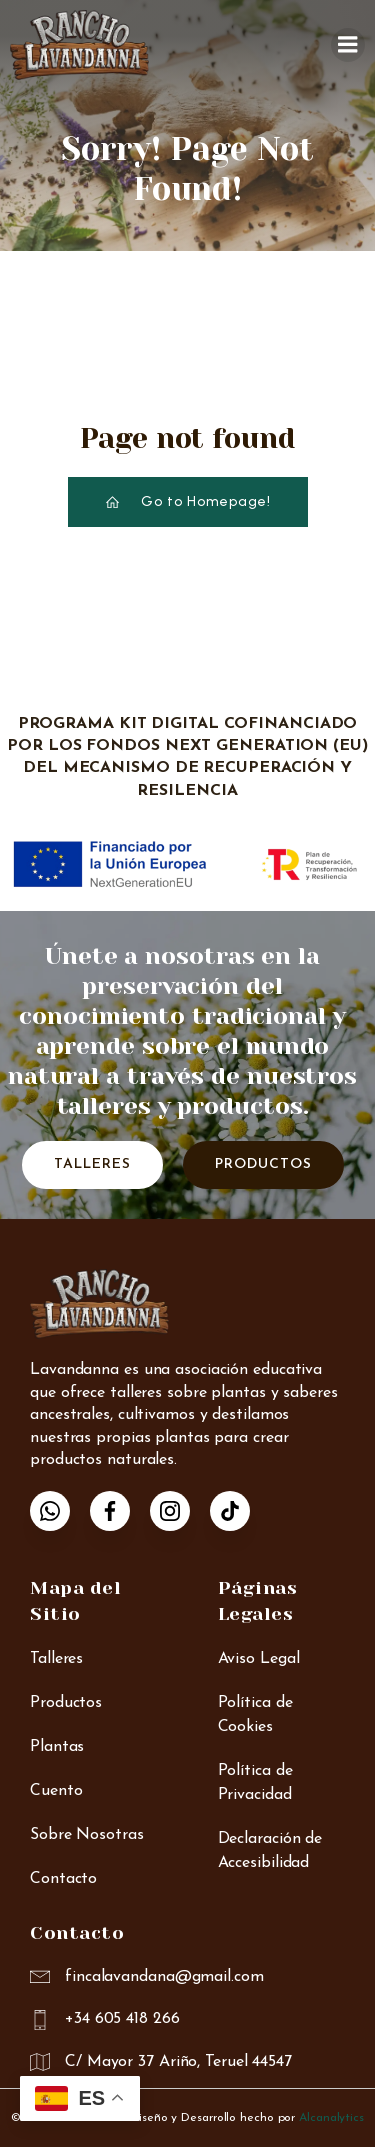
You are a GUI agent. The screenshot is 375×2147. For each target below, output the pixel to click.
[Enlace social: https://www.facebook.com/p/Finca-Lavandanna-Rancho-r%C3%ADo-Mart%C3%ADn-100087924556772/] (120, 1511)
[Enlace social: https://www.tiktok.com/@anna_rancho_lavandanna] (240, 1511)
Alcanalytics (331, 2118)
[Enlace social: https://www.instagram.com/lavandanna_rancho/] (180, 1511)
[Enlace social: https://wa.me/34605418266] (60, 1511)
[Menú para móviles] (348, 45)
